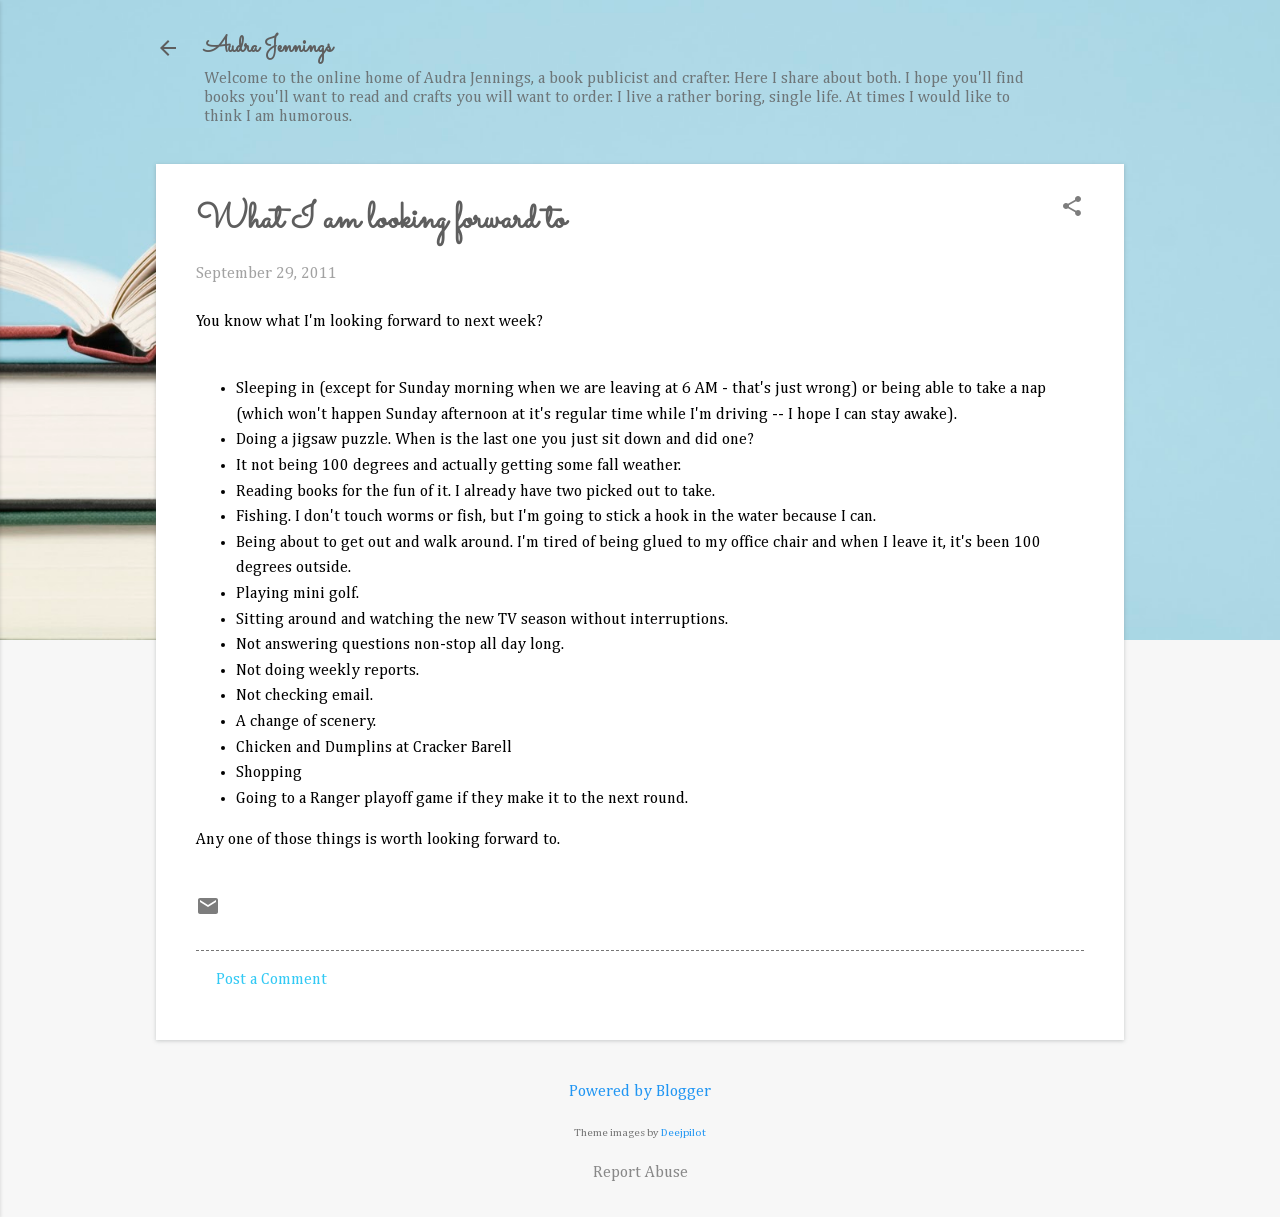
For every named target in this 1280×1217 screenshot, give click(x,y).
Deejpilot (683, 1132)
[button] (1072, 208)
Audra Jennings (268, 47)
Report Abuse (640, 1173)
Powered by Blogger (640, 1092)
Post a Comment (271, 980)
